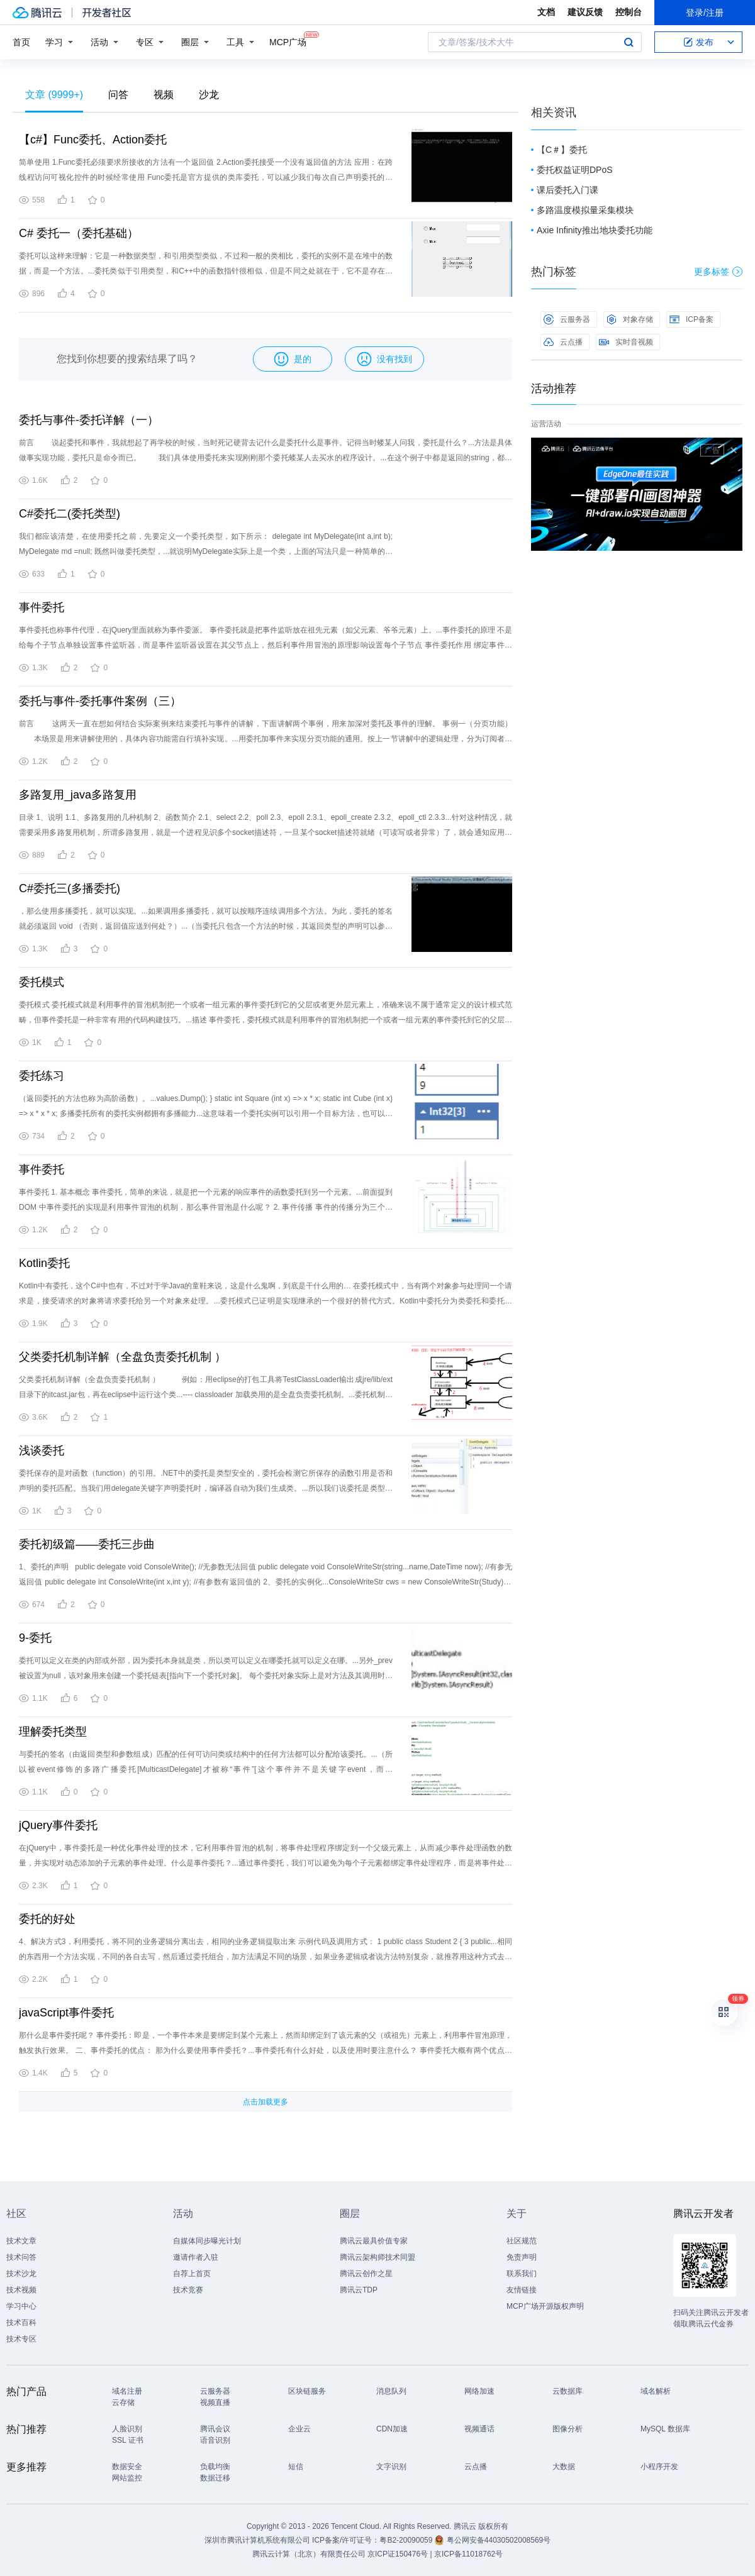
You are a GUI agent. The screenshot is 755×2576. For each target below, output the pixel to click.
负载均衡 (215, 2466)
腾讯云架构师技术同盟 (377, 2257)
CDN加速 (392, 2428)
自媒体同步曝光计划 (207, 2240)
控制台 (628, 12)
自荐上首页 (192, 2273)
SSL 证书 (127, 2440)
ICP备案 (691, 319)
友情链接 (521, 2290)
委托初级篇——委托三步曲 (87, 1544)
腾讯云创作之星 (366, 2273)
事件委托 (41, 607)
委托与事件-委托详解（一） (89, 420)
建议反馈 (585, 12)
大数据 (563, 2466)
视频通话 (479, 2428)
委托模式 (41, 982)
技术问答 (21, 2257)
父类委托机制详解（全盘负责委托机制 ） (122, 1357)
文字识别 (391, 2466)
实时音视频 (626, 342)
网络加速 (479, 2391)
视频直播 (215, 2402)
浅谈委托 (41, 1450)
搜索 (629, 42)
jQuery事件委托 (58, 1825)
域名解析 (655, 2391)
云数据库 (567, 2391)
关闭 (733, 450)
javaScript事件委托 (66, 2012)
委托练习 (41, 1076)
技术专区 (21, 2339)
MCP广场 (287, 41)
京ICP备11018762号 (468, 2554)
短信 (295, 2466)
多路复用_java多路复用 (78, 794)
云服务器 (567, 319)
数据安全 (127, 2466)
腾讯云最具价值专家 (374, 2240)
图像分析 (567, 2428)
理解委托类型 (53, 1731)
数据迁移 (215, 2478)
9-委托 (35, 1638)
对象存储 (630, 319)
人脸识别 (127, 2428)
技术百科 (21, 2322)
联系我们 (521, 2273)
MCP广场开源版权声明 (545, 2306)
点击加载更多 (265, 2102)
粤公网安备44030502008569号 (499, 2540)
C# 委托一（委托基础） (78, 233)
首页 (21, 42)
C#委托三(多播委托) (69, 888)
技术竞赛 (188, 2290)
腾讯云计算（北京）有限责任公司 (309, 2554)
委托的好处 (47, 1919)
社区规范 (521, 2240)
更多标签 (718, 272)
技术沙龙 (21, 2273)
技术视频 (21, 2290)
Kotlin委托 (44, 1263)
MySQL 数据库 (665, 2428)
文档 (546, 12)
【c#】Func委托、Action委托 (93, 139)
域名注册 (127, 2391)
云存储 (123, 2402)
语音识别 (215, 2440)
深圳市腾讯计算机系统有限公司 (257, 2540)
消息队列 (391, 2391)
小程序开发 (659, 2466)
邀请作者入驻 (195, 2257)
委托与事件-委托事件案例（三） (100, 701)
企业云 (299, 2428)
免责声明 (521, 2257)
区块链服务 (307, 2391)
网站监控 (127, 2478)
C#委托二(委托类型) (69, 513)
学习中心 (21, 2306)
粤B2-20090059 (406, 2540)
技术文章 (21, 2240)
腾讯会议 (215, 2428)
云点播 (563, 342)
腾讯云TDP (359, 2290)
